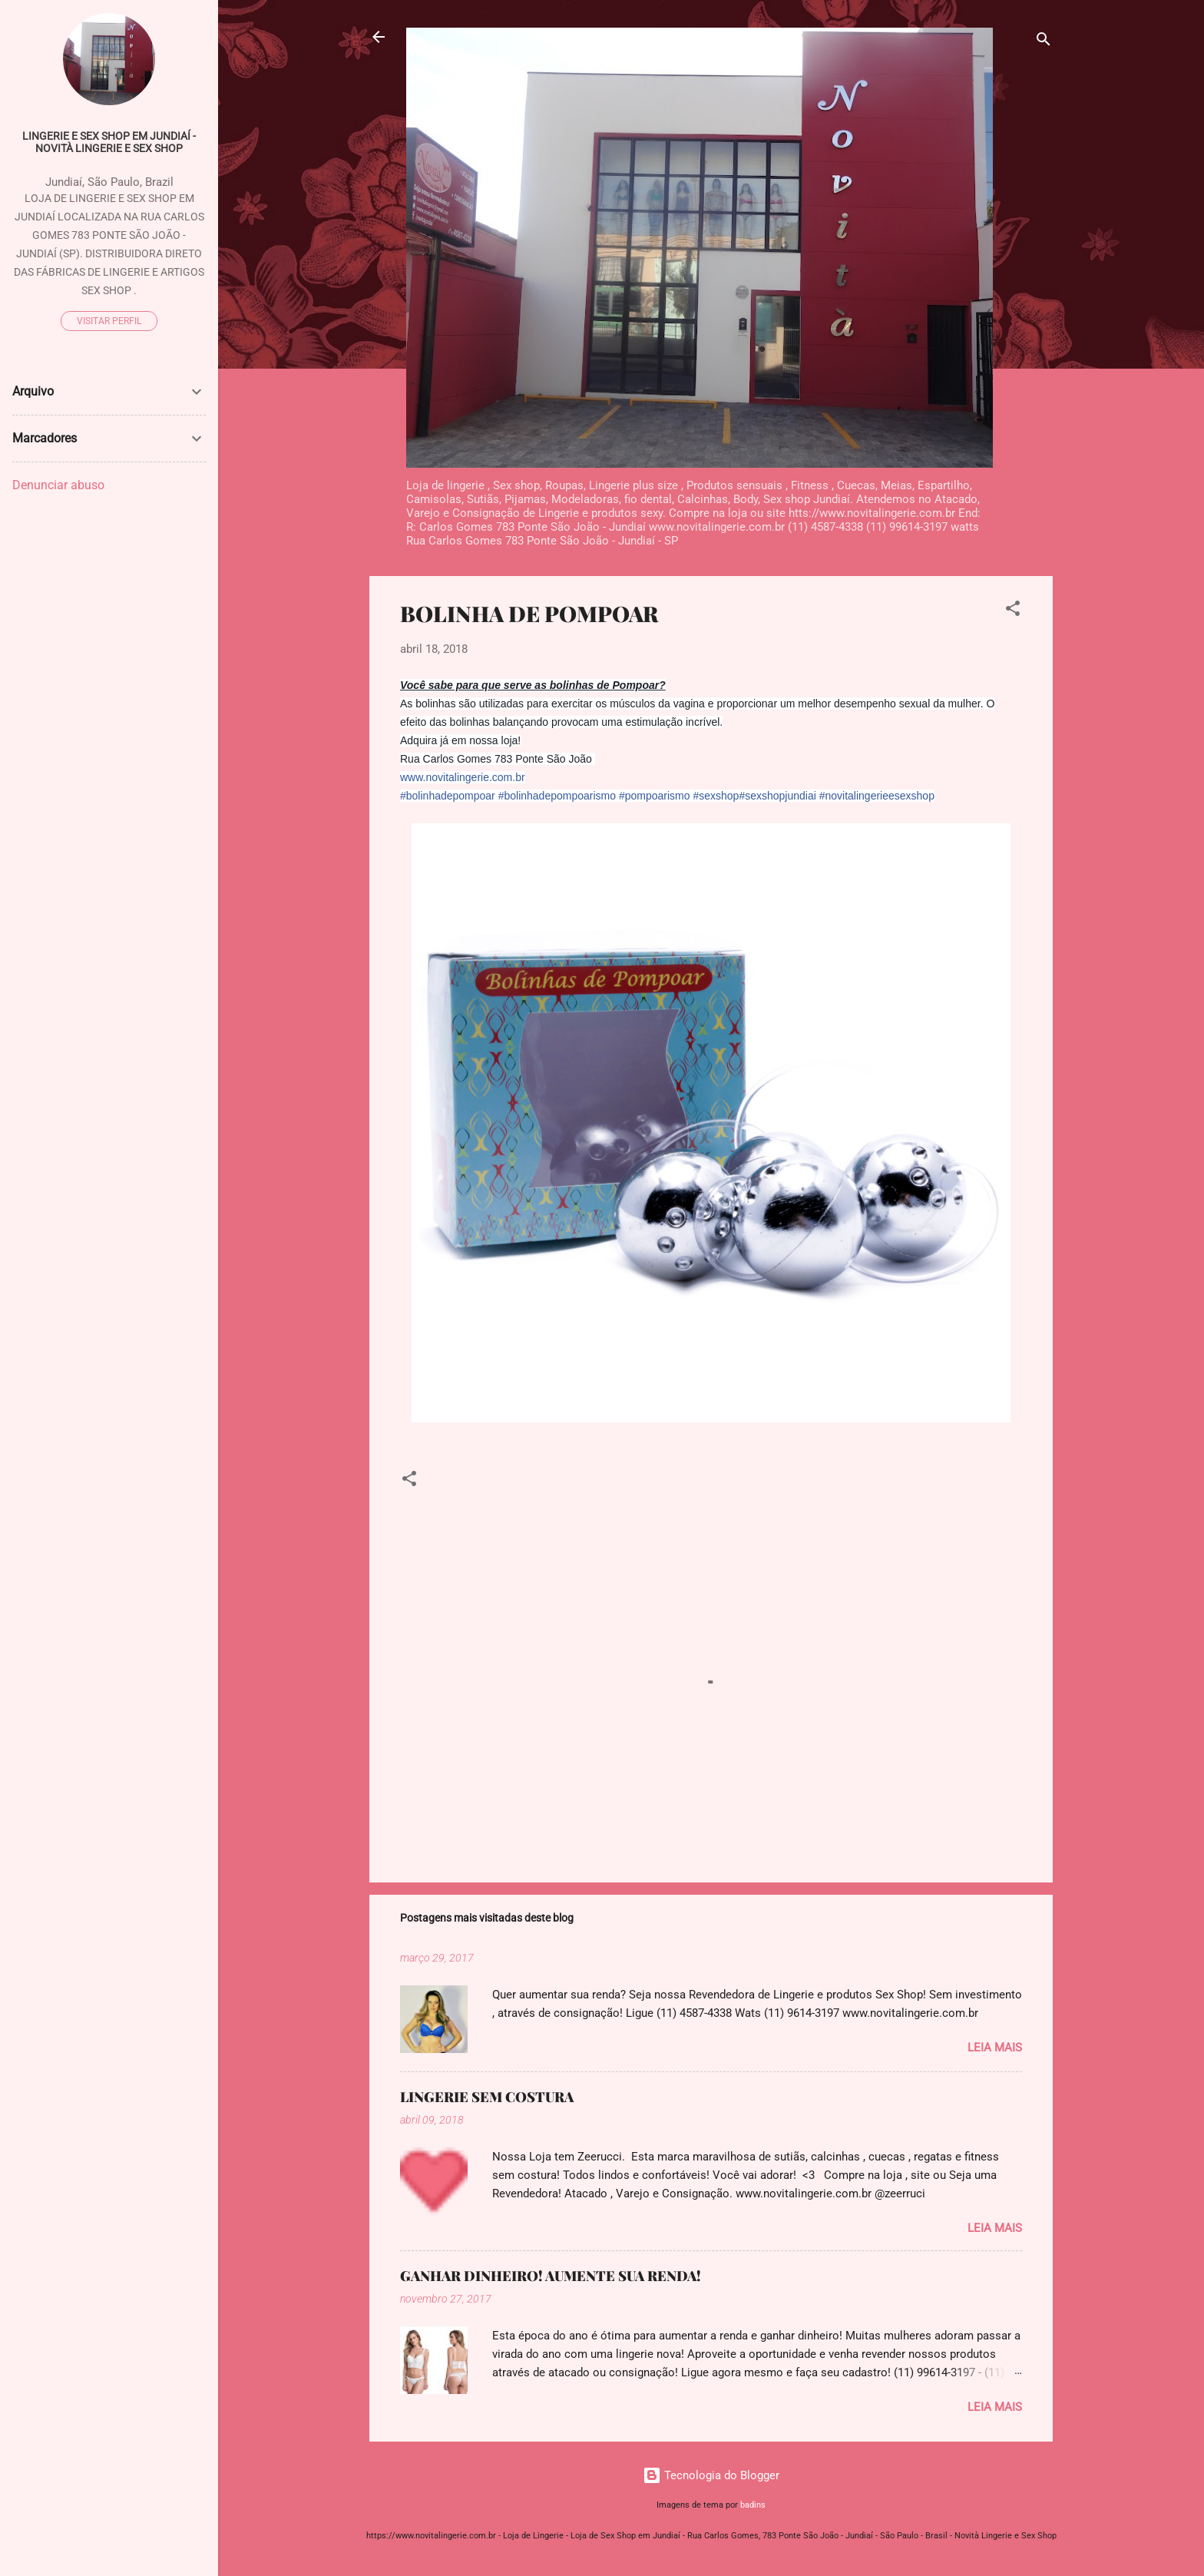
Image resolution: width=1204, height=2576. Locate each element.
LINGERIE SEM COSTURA (487, 2097)
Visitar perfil (109, 321)
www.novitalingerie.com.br (462, 777)
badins (753, 2505)
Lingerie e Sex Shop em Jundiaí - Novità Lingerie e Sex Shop (109, 142)
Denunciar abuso (58, 485)
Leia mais (995, 2048)
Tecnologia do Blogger (711, 2475)
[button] (1013, 611)
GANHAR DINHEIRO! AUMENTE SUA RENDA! (550, 2275)
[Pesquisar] (1043, 41)
